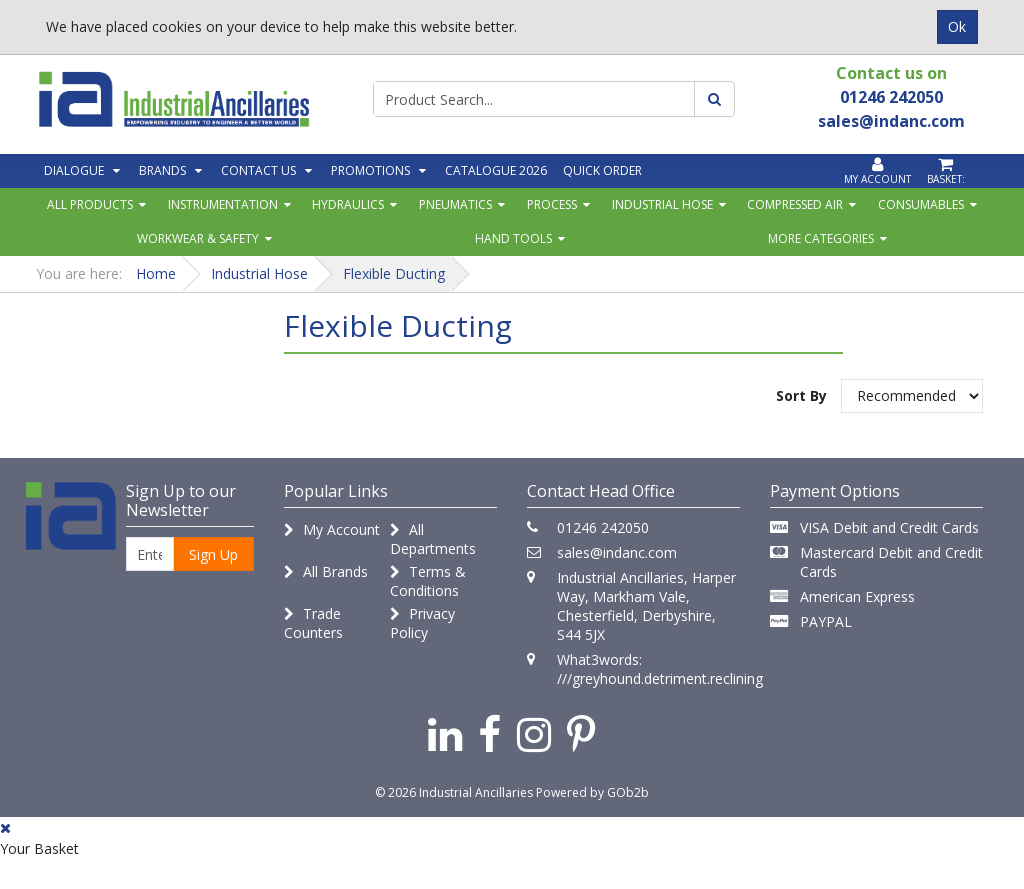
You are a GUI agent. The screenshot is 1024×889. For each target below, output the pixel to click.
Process (552, 204)
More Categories (821, 238)
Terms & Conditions (428, 581)
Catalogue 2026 (496, 170)
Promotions (370, 170)
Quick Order (602, 170)
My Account (332, 529)
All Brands (326, 571)
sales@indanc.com (617, 552)
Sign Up (213, 554)
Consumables (921, 204)
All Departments (433, 539)
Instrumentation (223, 204)
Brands (162, 170)
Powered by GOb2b (592, 792)
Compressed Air (795, 204)
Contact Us (258, 170)
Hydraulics (348, 204)
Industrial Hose (662, 204)
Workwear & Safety (198, 238)
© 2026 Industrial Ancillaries (454, 792)
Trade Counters (313, 623)
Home (156, 273)
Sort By (801, 395)
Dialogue (74, 170)
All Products (90, 204)
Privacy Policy (422, 623)
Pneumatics (455, 204)
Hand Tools (513, 238)
